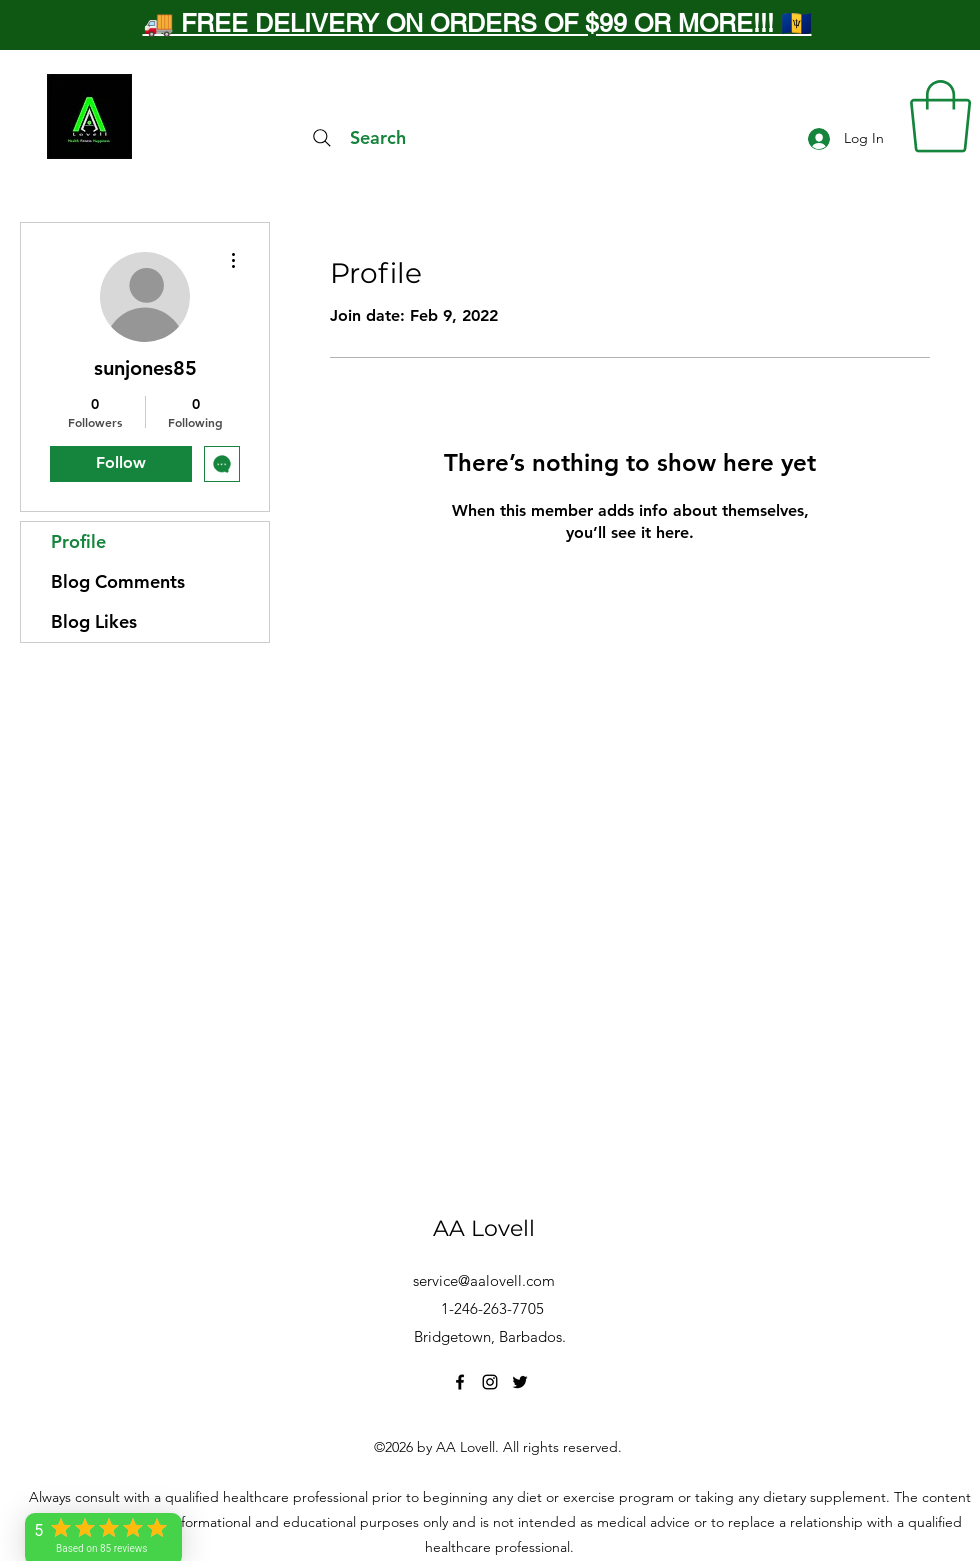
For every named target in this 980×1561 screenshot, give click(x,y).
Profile (78, 541)
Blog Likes (94, 621)
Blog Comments (118, 581)
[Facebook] (460, 1382)
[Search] (357, 138)
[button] (940, 116)
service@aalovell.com (484, 1280)
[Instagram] (490, 1382)
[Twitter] (520, 1382)
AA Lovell (484, 1228)
